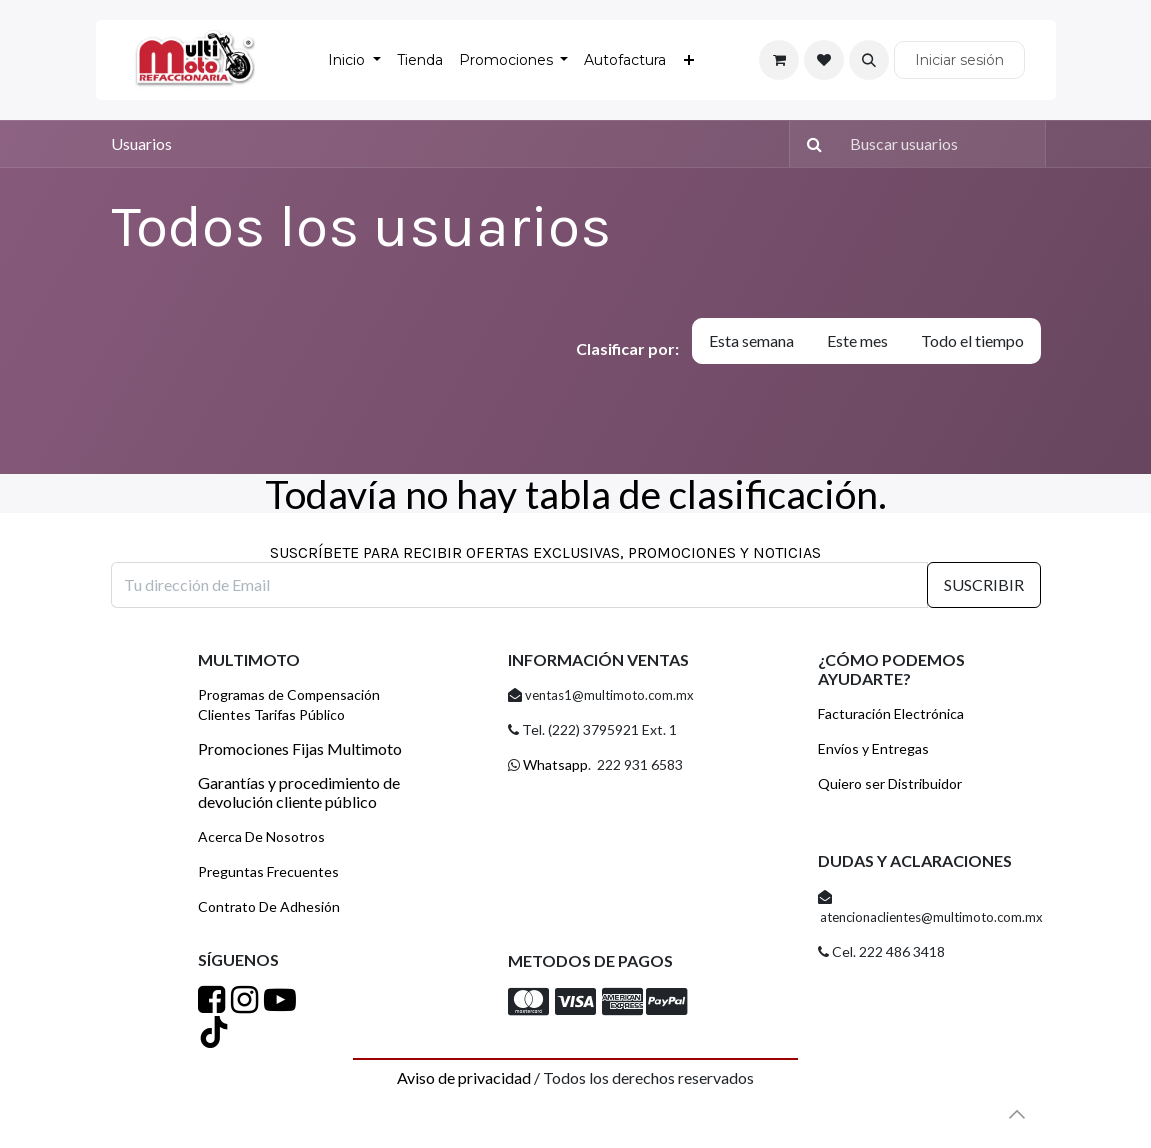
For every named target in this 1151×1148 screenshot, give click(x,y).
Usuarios (141, 143)
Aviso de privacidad (464, 1077)
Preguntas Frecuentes (268, 871)
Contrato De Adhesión (269, 906)
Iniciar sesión (959, 60)
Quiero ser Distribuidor (890, 783)
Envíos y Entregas (873, 748)
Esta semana (751, 340)
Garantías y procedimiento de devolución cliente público (299, 792)
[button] (869, 60)
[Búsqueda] (809, 144)
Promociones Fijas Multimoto (300, 748)
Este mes (857, 340)
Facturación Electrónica (891, 713)
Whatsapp (554, 764)
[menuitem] (354, 60)
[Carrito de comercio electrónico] (779, 60)
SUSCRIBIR (984, 584)
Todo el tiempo (972, 340)
